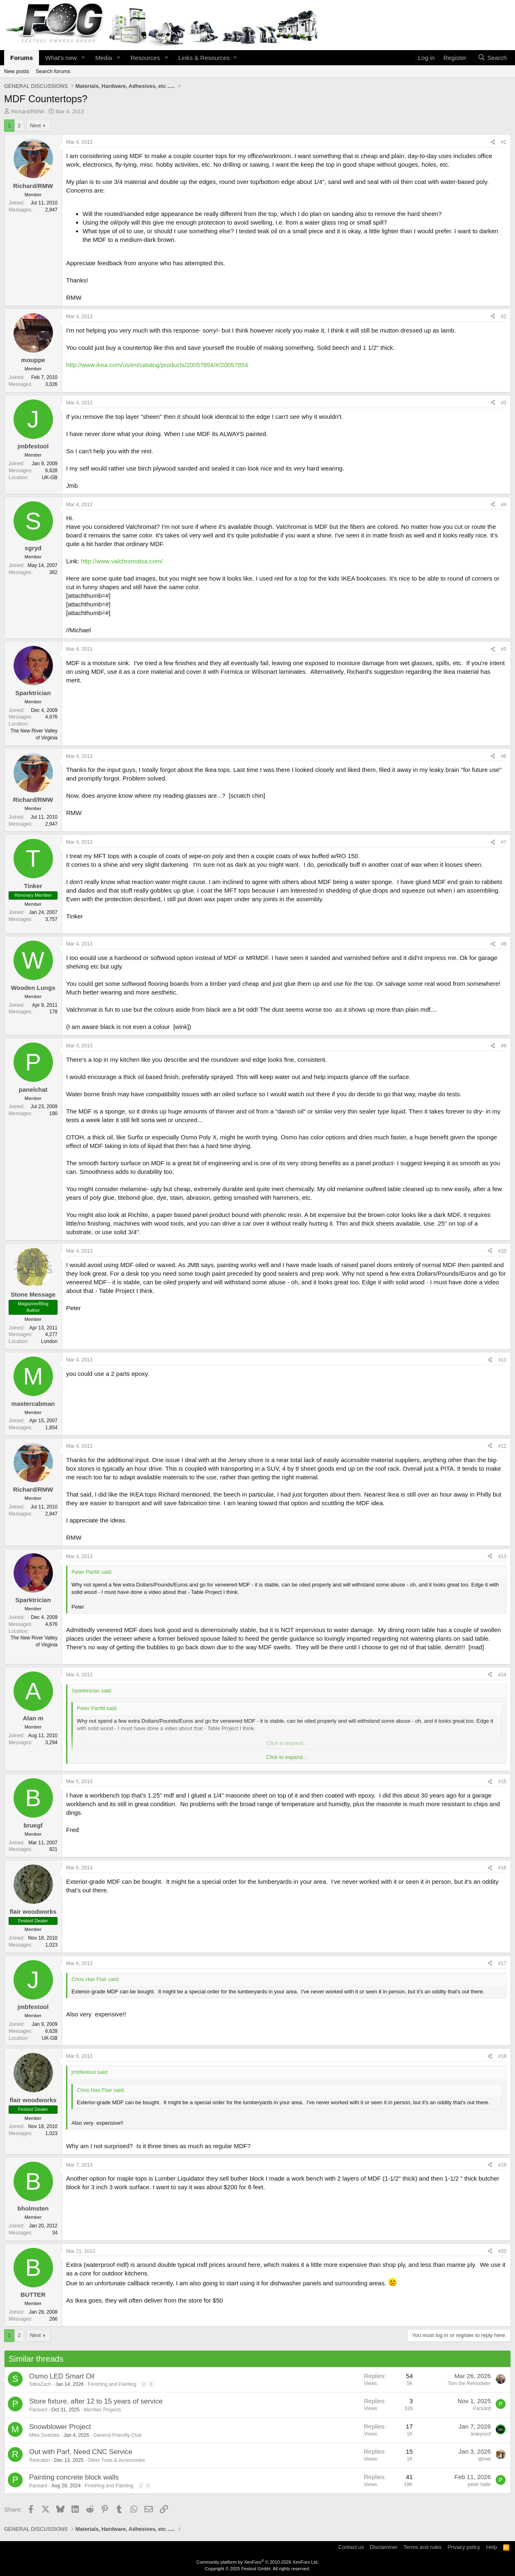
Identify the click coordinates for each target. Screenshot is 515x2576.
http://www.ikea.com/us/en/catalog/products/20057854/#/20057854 (157, 364)
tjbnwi (484, 2459)
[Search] (492, 57)
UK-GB (49, 477)
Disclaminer (384, 2547)
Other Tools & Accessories (116, 2460)
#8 (503, 944)
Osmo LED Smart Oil (61, 2376)
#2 (503, 316)
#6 (503, 756)
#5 (503, 649)
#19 (502, 2165)
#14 (502, 1675)
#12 (502, 1446)
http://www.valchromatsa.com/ (122, 561)
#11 (502, 1360)
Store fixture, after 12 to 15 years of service (96, 2401)
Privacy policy (464, 2547)
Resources (145, 57)
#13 (502, 1556)
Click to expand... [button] (286, 1757)
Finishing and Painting (112, 2384)
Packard (38, 2410)
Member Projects (102, 2410)
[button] (83, 57)
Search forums (53, 71)
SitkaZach (40, 2384)
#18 (502, 2056)
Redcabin (39, 2460)
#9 (503, 1046)
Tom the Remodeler (469, 2383)
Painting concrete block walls (74, 2477)
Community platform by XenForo (257, 2562)
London (49, 1341)
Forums (21, 57)
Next (35, 125)
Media (103, 57)
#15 (502, 1781)
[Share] (492, 142)
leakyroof (481, 2434)
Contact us (351, 2547)
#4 (503, 504)
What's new (61, 57)
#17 (502, 1963)
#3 (503, 403)
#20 (502, 2251)
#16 (502, 1868)
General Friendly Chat (117, 2435)
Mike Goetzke (44, 2435)
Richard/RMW (27, 111)
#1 (503, 142)
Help (491, 2547)
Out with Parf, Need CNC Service (80, 2452)
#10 (502, 1251)
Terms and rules (422, 2547)
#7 (503, 842)
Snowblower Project (60, 2427)
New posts (16, 71)
